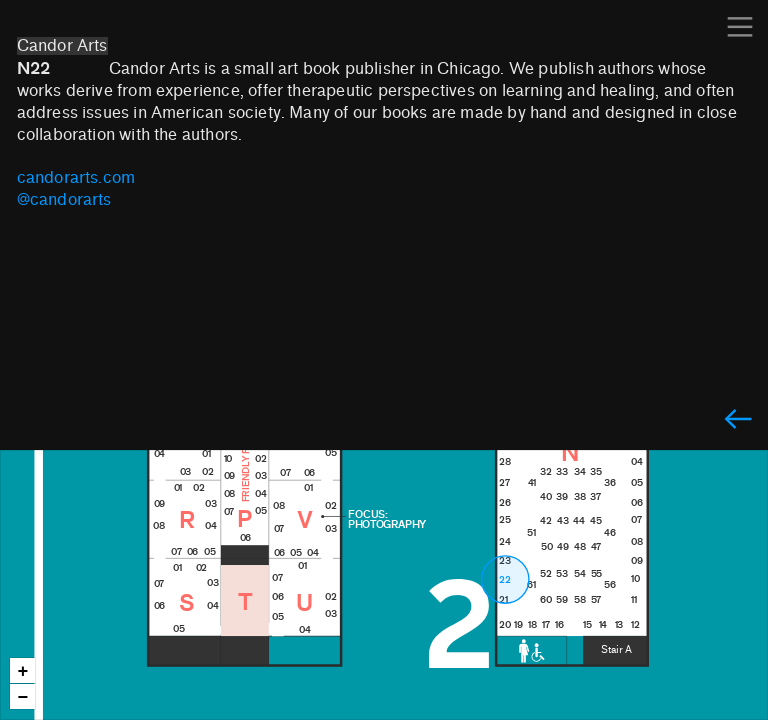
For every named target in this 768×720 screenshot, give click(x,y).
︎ (738, 420)
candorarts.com (76, 178)
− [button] (23, 697)
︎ (740, 27)
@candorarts (64, 200)
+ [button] (23, 671)
